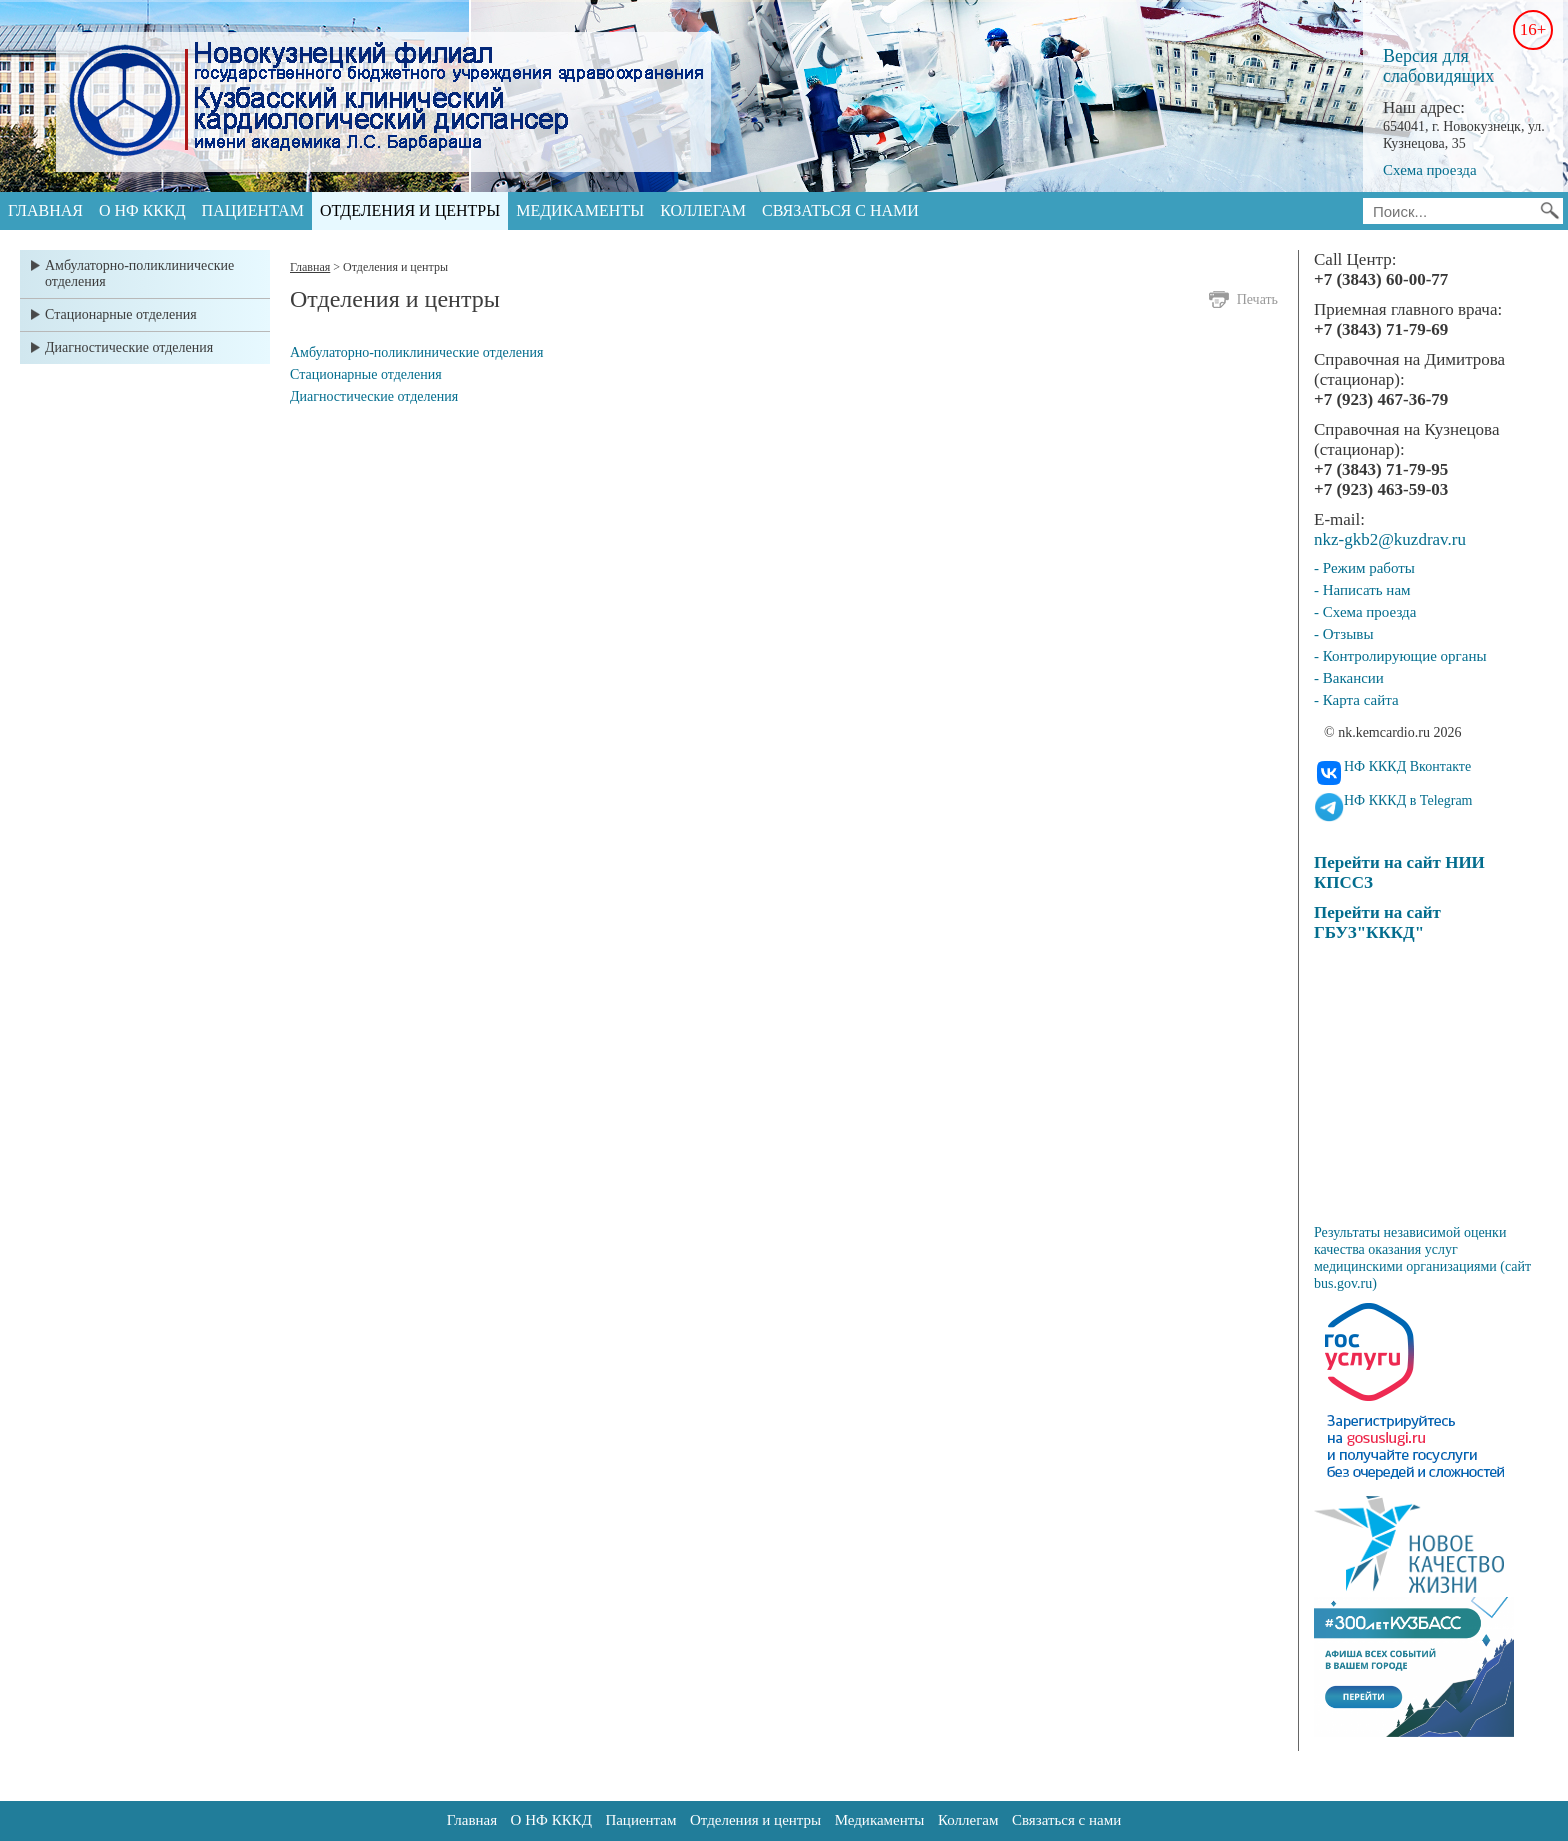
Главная (45, 210)
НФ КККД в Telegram (1408, 800)
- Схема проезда (1365, 612)
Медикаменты (580, 210)
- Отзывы (1343, 634)
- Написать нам (1362, 590)
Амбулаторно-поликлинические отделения (139, 273)
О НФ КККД (142, 210)
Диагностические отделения (129, 347)
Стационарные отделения (121, 314)
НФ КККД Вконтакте (1407, 766)
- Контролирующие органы (1400, 656)
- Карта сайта (1356, 700)
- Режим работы (1364, 568)
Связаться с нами (840, 210)
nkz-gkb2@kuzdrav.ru (1390, 539)
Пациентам (253, 210)
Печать (1257, 299)
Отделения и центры (410, 210)
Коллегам (703, 210)
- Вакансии (1349, 678)
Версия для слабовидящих (1438, 66)
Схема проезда (1430, 170)
